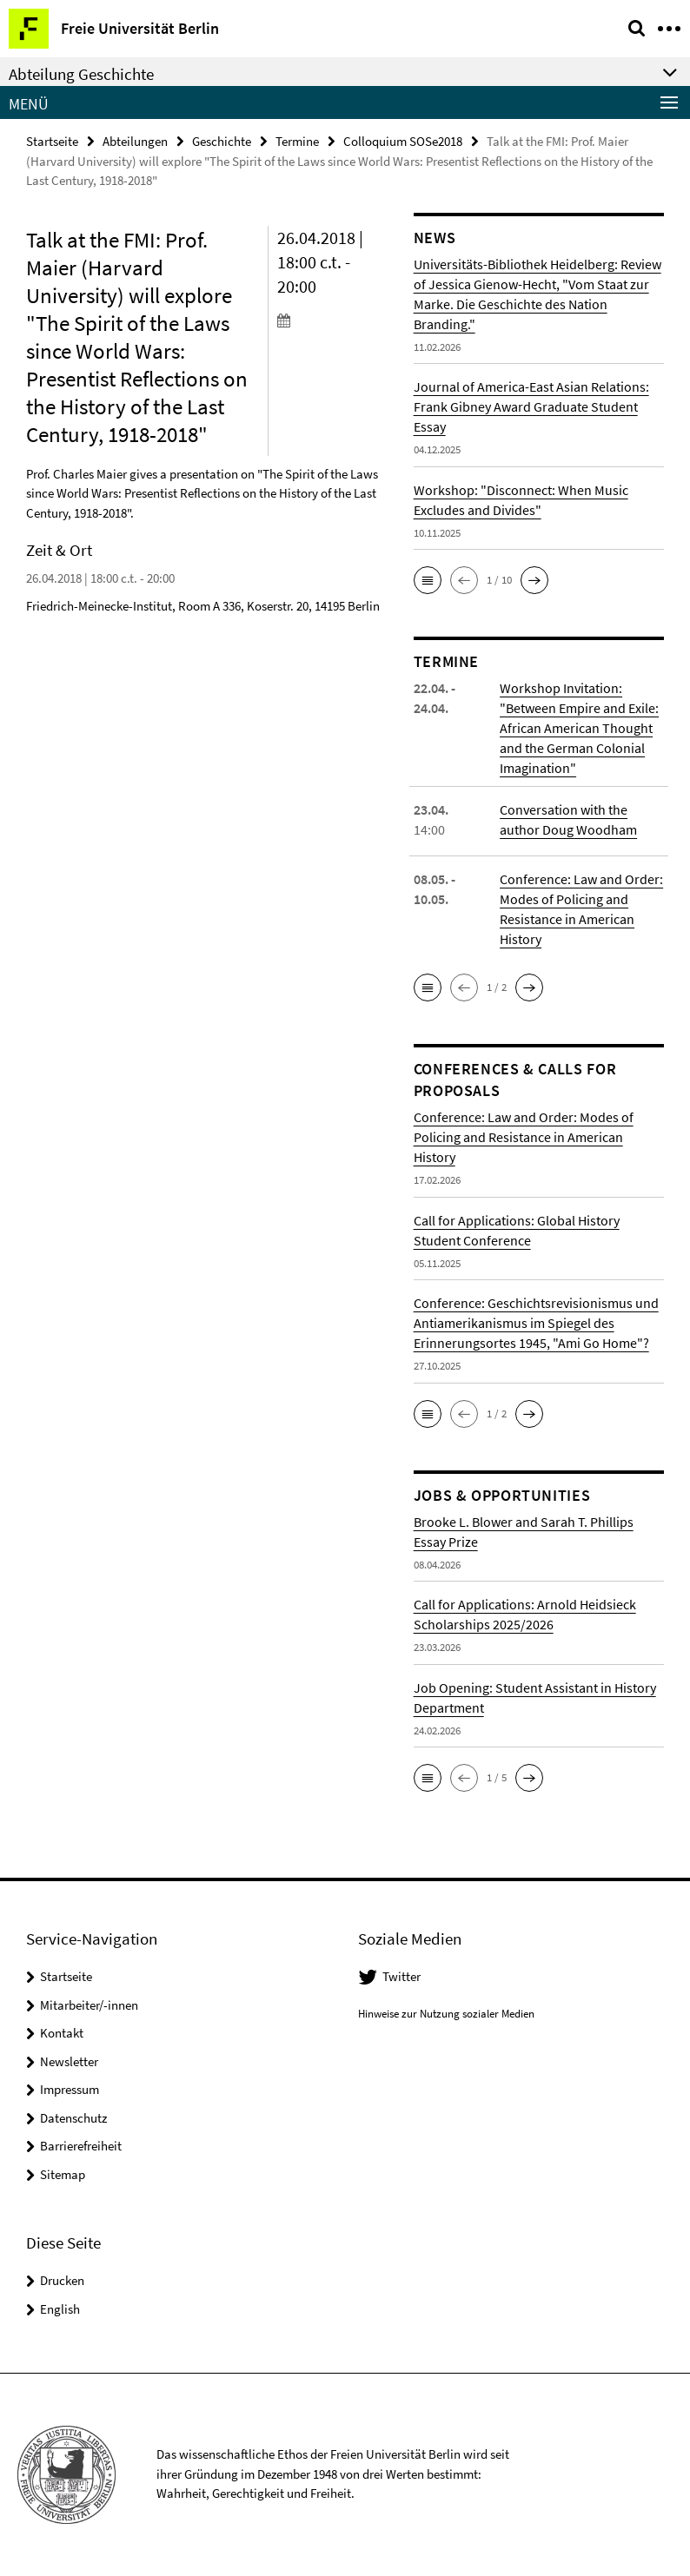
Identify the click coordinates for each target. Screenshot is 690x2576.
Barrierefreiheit (81, 2145)
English (60, 2309)
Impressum (69, 2089)
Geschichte (221, 141)
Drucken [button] (62, 2280)
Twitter (401, 1976)
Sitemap (62, 2174)
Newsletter (69, 2061)
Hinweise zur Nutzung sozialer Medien (446, 2013)
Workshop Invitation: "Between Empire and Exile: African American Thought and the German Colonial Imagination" (579, 727)
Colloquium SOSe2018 (402, 141)
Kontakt (61, 2032)
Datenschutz (73, 2118)
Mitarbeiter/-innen (89, 2005)
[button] (427, 580)
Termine (297, 141)
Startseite (52, 141)
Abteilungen (135, 141)
